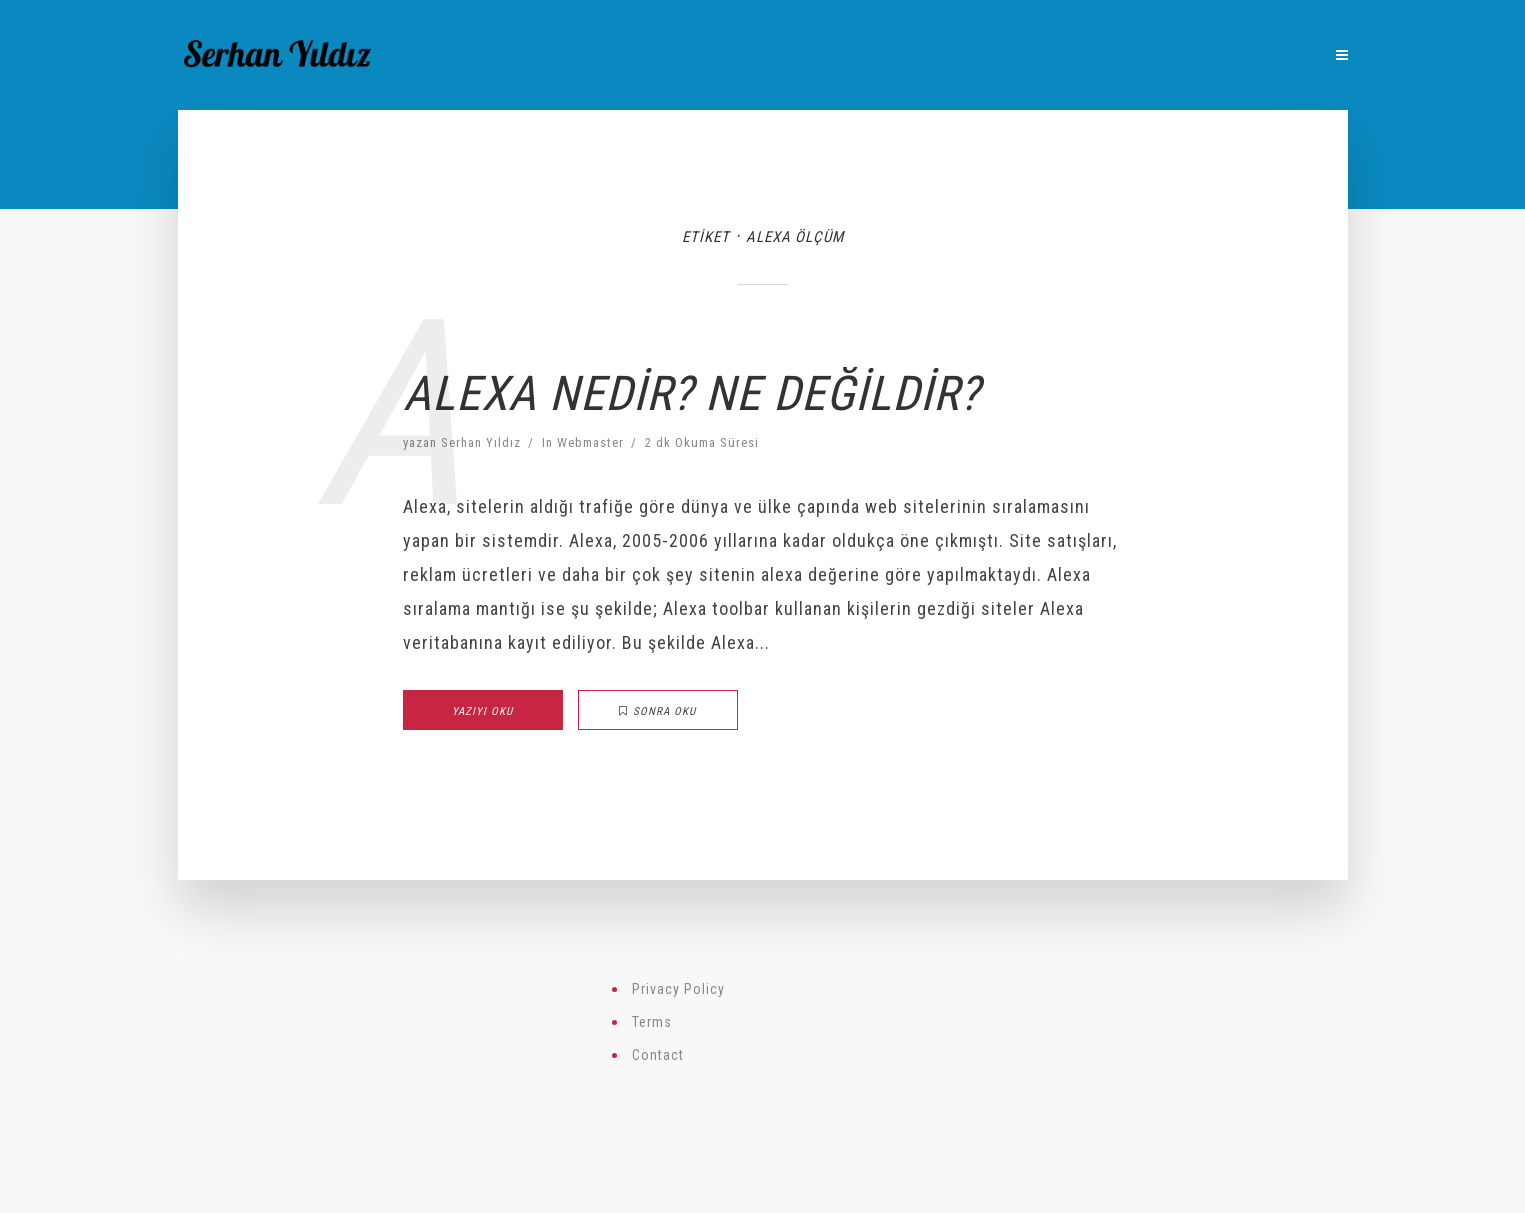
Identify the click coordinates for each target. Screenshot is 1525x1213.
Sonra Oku (657, 711)
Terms (652, 1022)
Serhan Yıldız (481, 442)
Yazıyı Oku (482, 711)
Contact (658, 1055)
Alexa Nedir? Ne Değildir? (691, 393)
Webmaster (590, 442)
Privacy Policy (678, 989)
